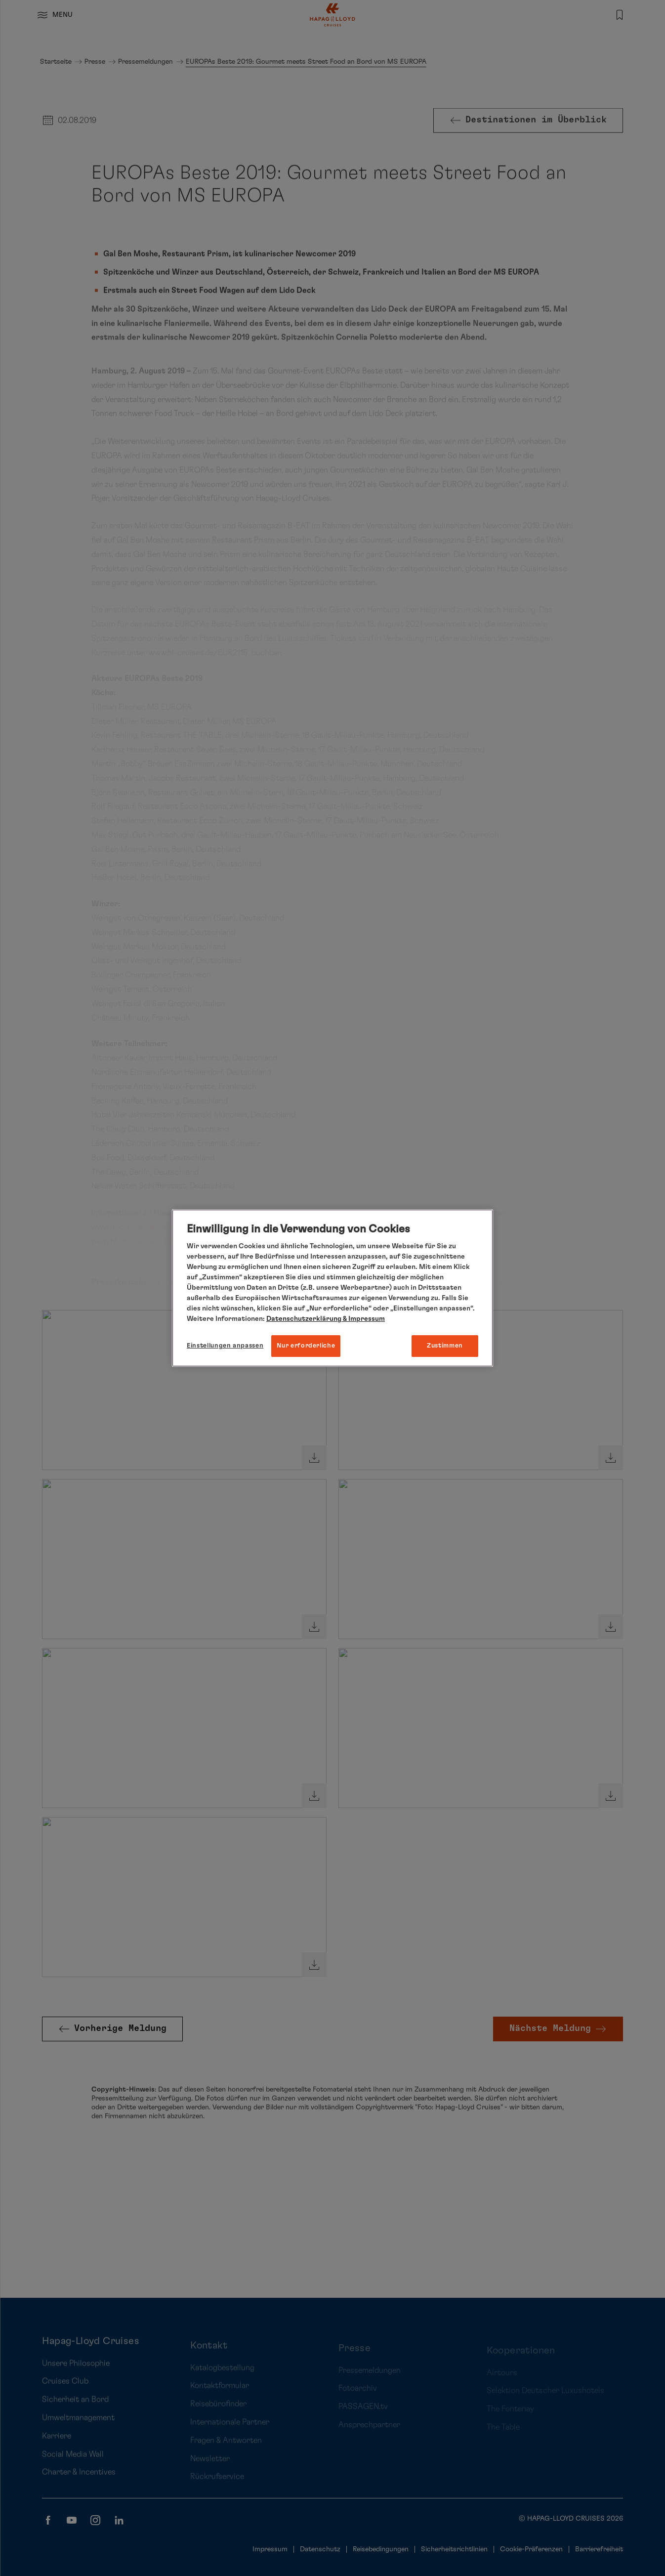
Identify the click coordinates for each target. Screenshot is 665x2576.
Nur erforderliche (306, 1346)
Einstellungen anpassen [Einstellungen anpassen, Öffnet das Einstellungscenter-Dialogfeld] (225, 1346)
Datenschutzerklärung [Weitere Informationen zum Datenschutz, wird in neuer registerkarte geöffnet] (303, 1318)
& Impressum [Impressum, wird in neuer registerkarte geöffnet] (363, 1318)
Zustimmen (445, 1346)
